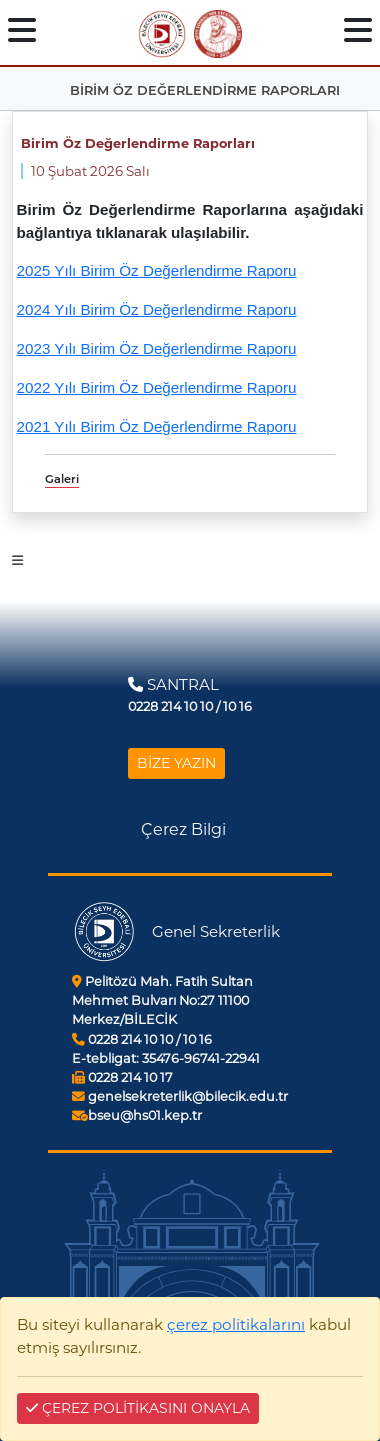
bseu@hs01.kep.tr (137, 1115)
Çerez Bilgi (183, 829)
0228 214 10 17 (122, 1077)
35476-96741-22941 (166, 1058)
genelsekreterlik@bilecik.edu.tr (180, 1096)
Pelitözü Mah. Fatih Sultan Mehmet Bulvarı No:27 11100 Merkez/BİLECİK (162, 1000)
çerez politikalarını (236, 1324)
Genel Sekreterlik (216, 931)
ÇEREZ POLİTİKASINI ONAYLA (138, 1408)
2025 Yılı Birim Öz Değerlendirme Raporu (157, 270)
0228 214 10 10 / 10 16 (142, 1039)
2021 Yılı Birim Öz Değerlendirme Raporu (157, 426)
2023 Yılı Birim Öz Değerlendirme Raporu (157, 348)
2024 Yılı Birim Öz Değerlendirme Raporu (157, 309)
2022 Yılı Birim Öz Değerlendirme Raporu (157, 387)
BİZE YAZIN (176, 763)
